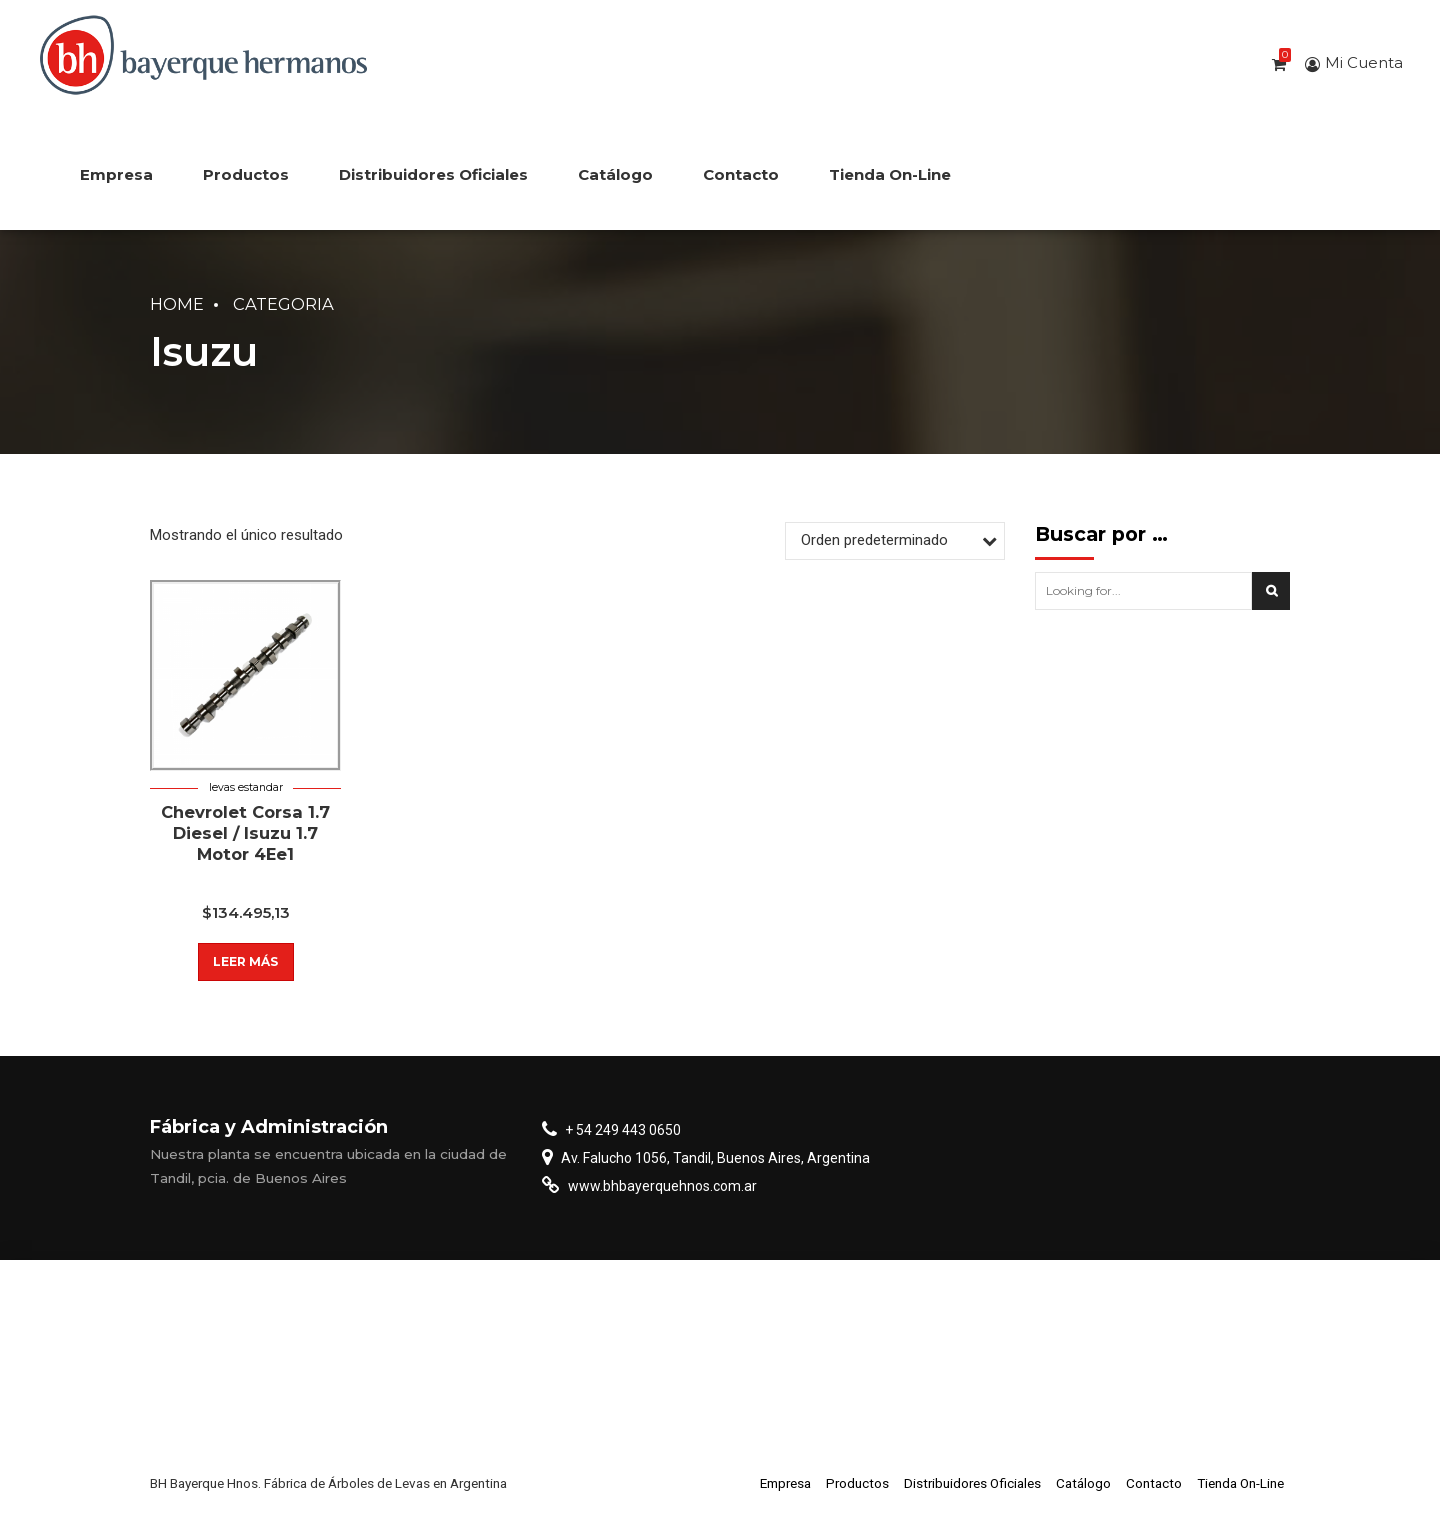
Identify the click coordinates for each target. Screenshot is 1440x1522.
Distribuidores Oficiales (433, 174)
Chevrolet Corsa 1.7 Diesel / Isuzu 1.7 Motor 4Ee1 (245, 833)
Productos (246, 174)
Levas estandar (246, 787)
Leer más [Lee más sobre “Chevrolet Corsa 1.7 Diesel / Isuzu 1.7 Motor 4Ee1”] (245, 961)
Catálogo (615, 174)
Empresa (116, 174)
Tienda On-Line (890, 174)
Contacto (741, 174)
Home (177, 304)
